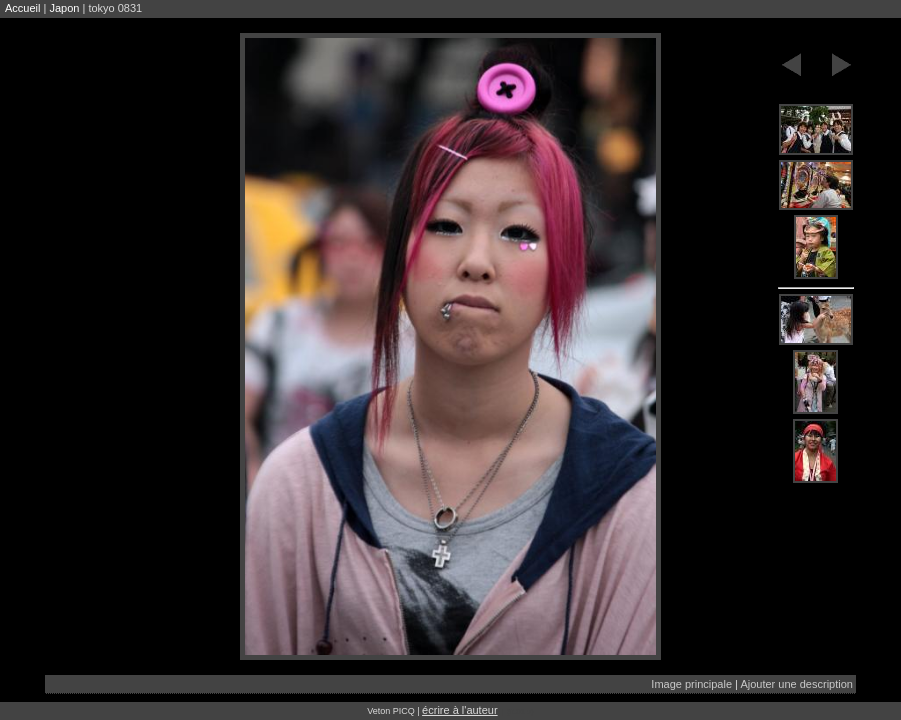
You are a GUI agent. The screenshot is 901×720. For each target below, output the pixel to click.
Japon (64, 8)
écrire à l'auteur (459, 710)
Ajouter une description (796, 684)
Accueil (22, 8)
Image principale (691, 684)
